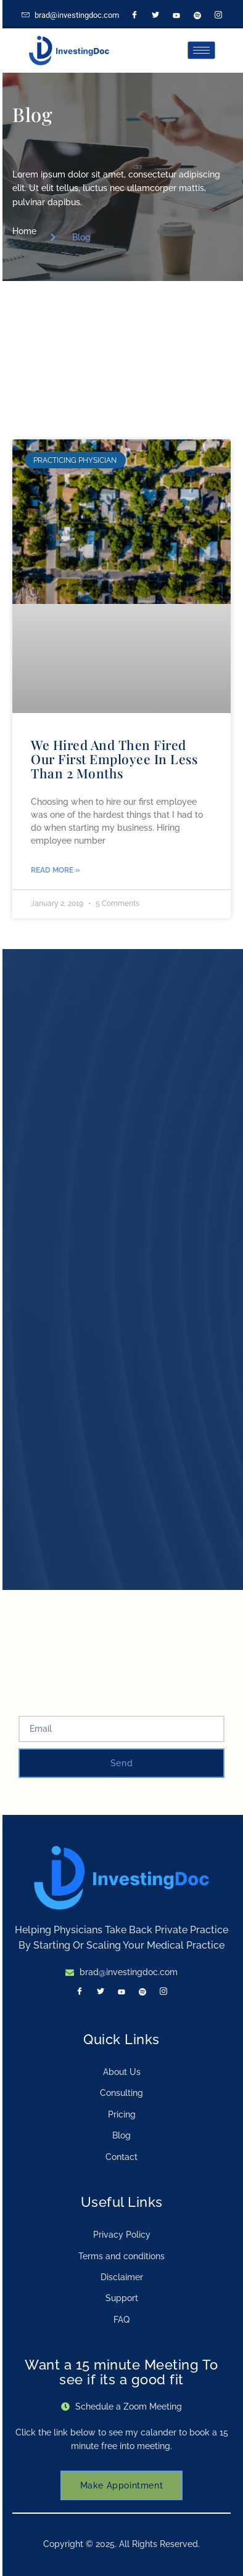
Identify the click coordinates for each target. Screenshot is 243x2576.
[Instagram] (218, 15)
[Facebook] (134, 15)
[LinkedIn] (176, 15)
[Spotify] (197, 15)
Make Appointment (121, 2485)
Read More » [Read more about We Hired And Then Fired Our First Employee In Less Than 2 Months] (55, 870)
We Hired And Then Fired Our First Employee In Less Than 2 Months (114, 758)
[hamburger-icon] (201, 50)
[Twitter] (155, 15)
